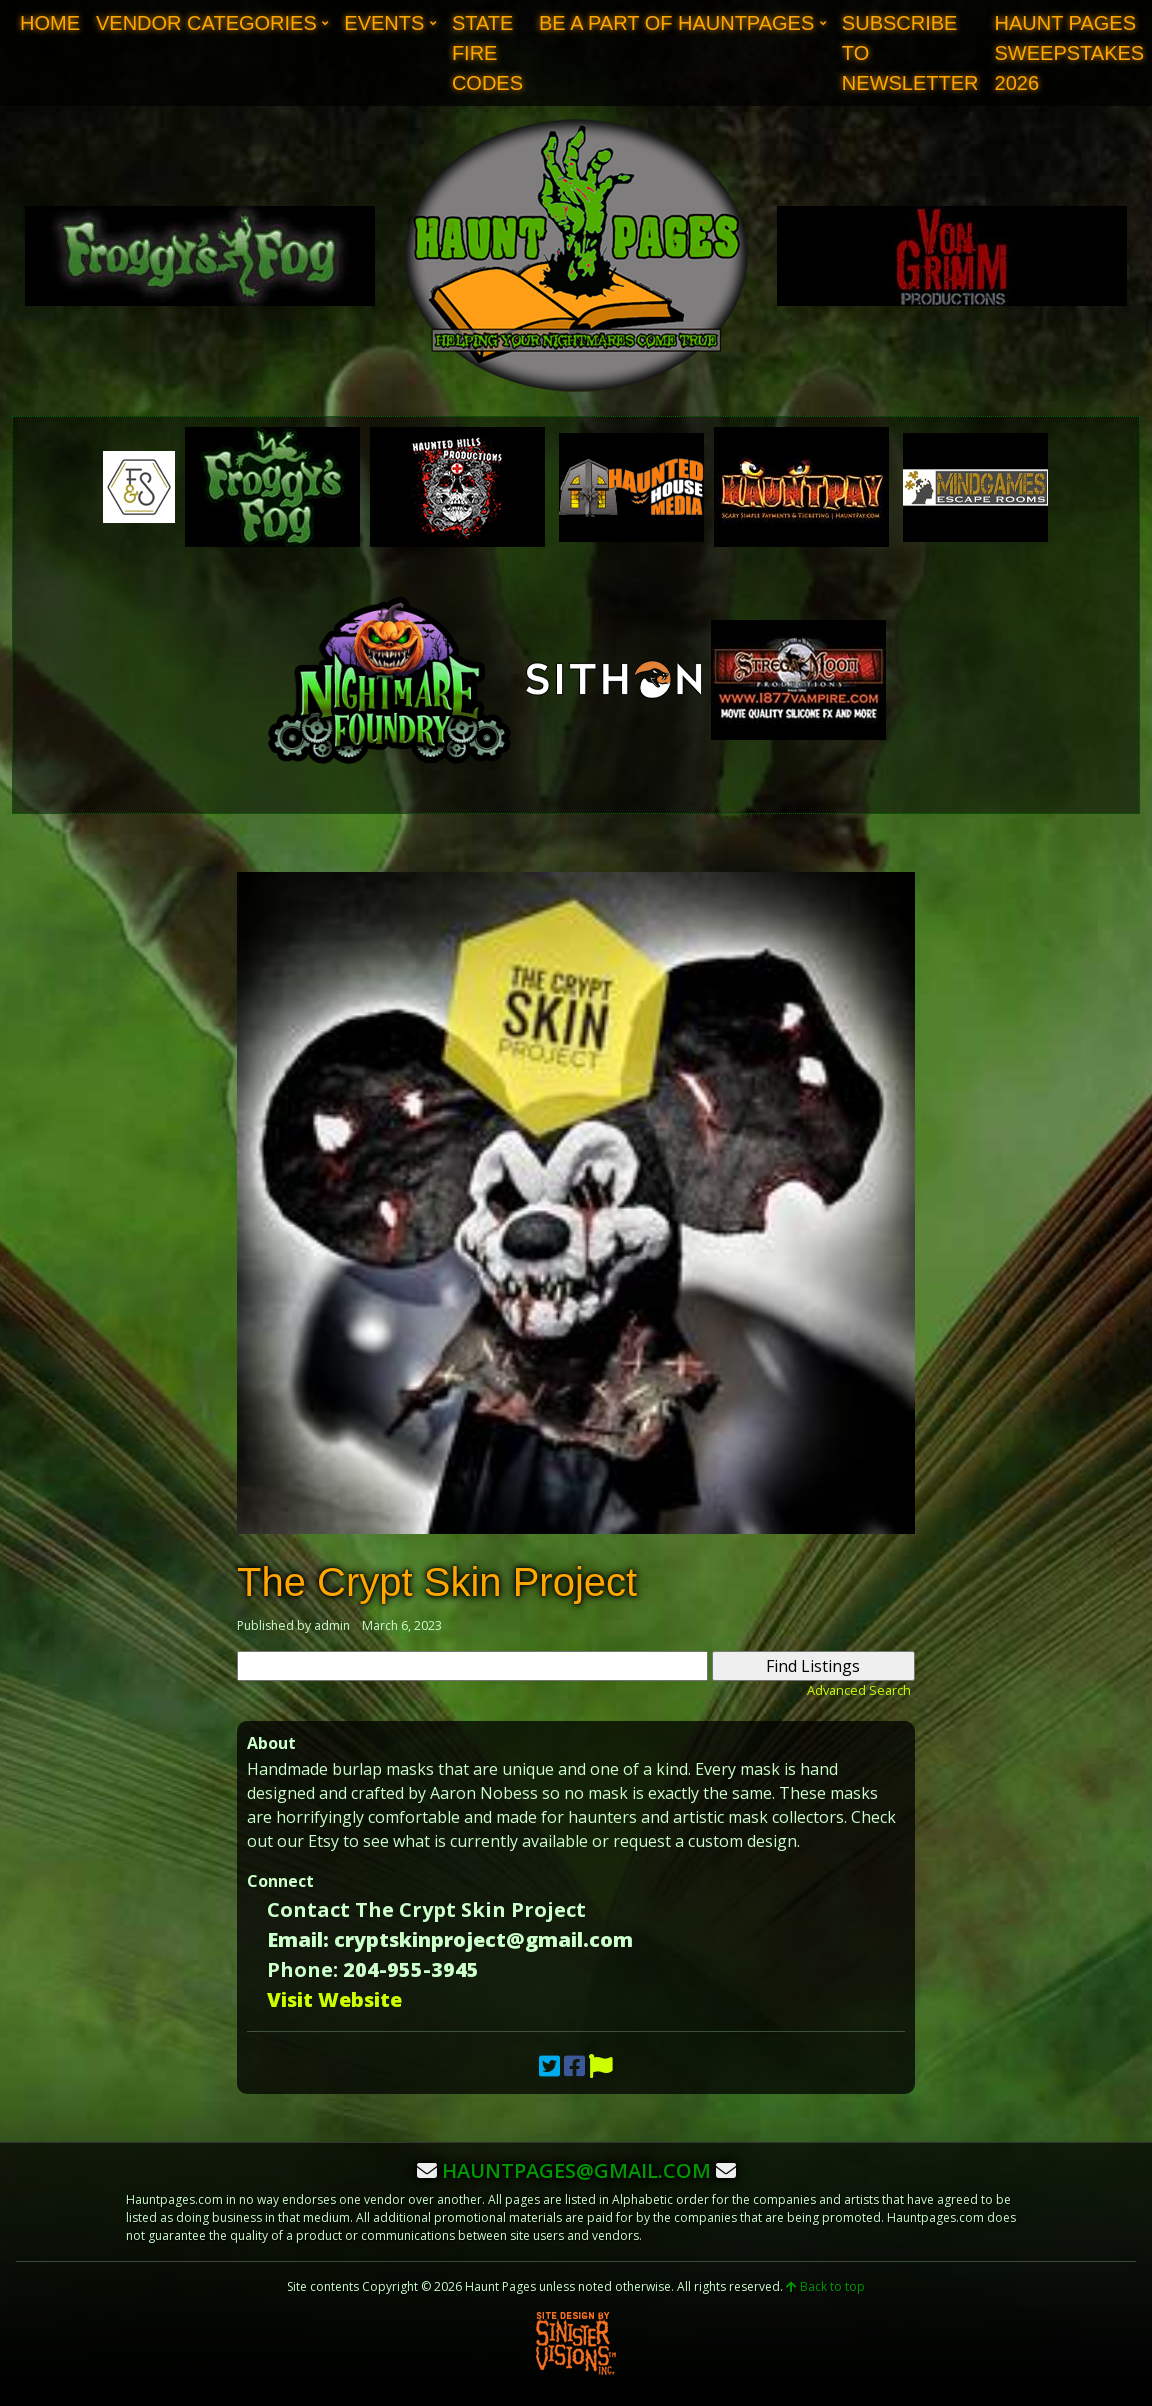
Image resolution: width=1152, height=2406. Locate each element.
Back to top (825, 2286)
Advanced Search (859, 1690)
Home (50, 23)
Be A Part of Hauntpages (676, 23)
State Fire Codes (487, 53)
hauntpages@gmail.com (576, 2170)
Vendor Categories (206, 23)
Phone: (302, 1969)
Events (384, 23)
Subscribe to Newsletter (910, 53)
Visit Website (334, 1999)
